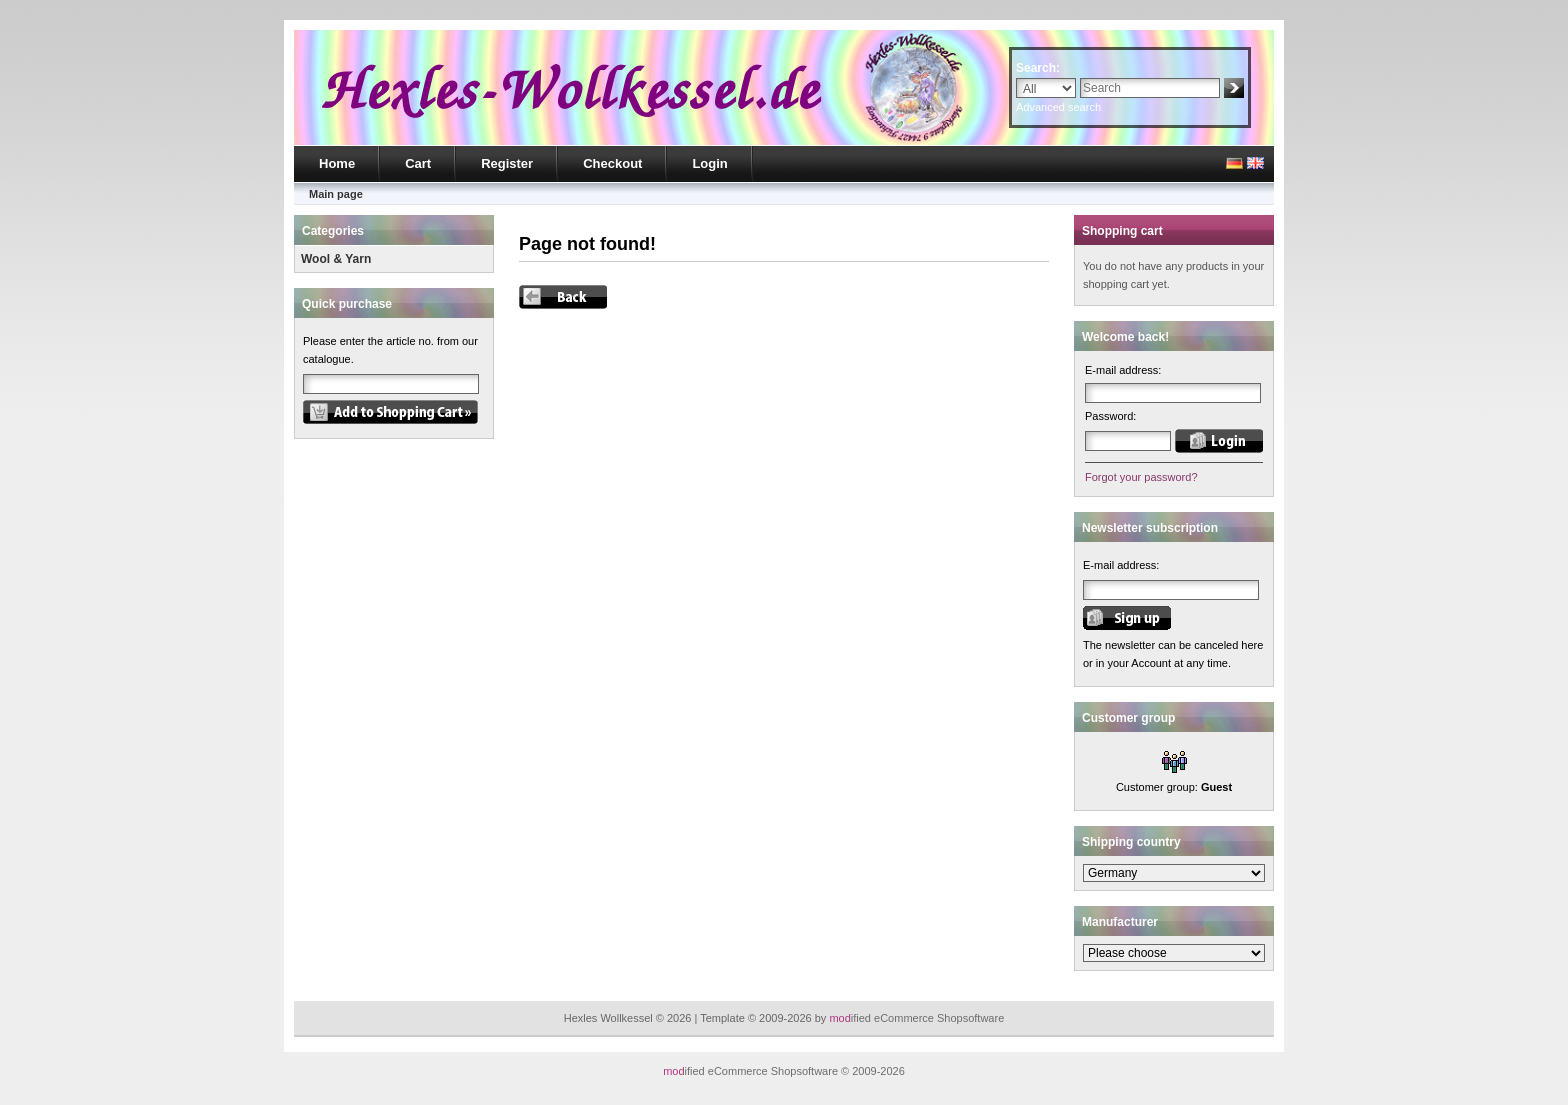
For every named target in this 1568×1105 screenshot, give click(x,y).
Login (709, 163)
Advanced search (1058, 107)
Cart (418, 163)
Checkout (612, 163)
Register (507, 163)
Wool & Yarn (336, 259)
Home (337, 163)
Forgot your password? (1141, 477)
